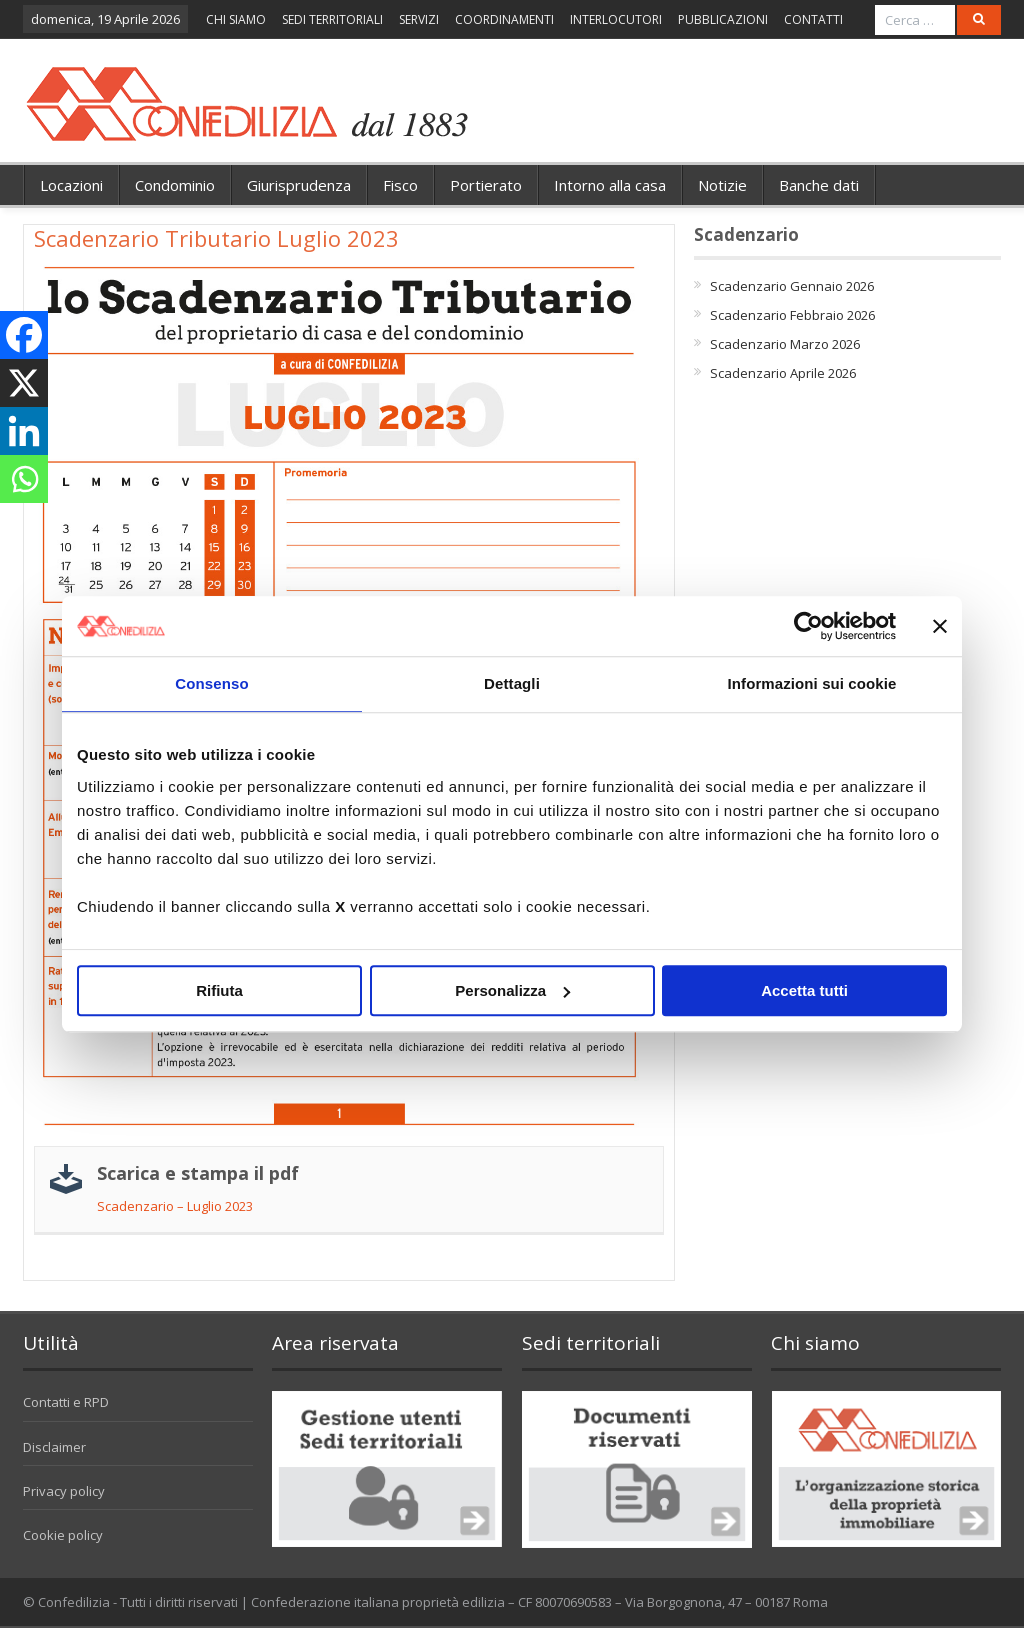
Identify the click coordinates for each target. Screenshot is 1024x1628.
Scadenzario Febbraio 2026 (792, 315)
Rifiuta (219, 990)
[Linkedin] (24, 431)
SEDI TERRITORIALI (332, 19)
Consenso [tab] (211, 683)
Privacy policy (64, 1491)
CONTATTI (813, 19)
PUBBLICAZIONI (723, 19)
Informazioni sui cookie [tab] (812, 683)
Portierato (486, 185)
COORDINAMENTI (504, 19)
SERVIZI (419, 19)
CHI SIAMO (236, 19)
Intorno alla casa (610, 185)
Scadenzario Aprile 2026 (783, 373)
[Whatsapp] (24, 479)
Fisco (400, 185)
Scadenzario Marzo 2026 (785, 344)
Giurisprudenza (299, 185)
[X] (24, 383)
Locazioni (71, 185)
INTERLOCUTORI (616, 19)
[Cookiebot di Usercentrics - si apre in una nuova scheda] (808, 626)
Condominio (175, 185)
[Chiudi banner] (940, 626)
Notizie (722, 185)
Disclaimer (54, 1447)
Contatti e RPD (66, 1402)
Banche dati (819, 185)
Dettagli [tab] (512, 683)
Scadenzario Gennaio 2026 (792, 286)
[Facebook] (24, 335)
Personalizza (512, 990)
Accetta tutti (804, 990)
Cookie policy (63, 1535)
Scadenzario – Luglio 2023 (175, 1206)
